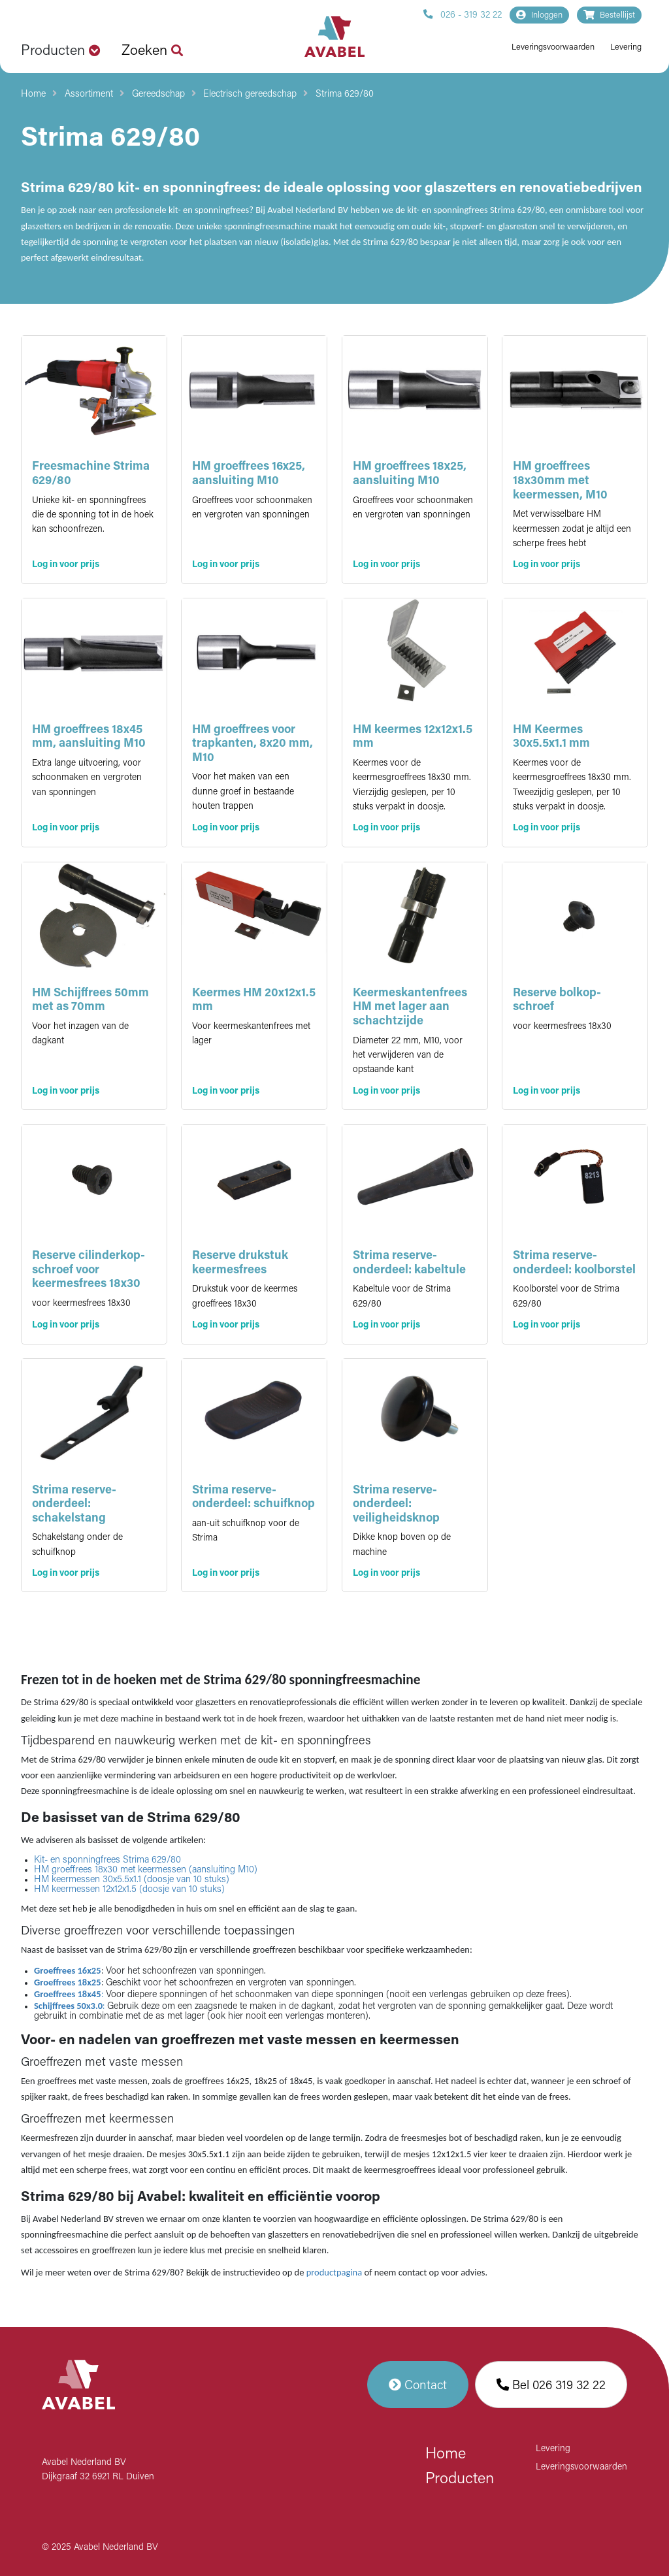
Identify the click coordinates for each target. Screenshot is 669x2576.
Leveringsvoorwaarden (553, 47)
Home (33, 94)
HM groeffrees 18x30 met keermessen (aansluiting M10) (145, 1870)
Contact (418, 2384)
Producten (459, 2479)
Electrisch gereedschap (250, 94)
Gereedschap (158, 94)
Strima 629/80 (345, 94)
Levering (626, 47)
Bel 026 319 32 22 (551, 2384)
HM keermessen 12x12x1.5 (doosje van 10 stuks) (129, 1890)
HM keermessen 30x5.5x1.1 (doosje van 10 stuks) (131, 1880)
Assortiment (89, 94)
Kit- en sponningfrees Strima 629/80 (107, 1860)
